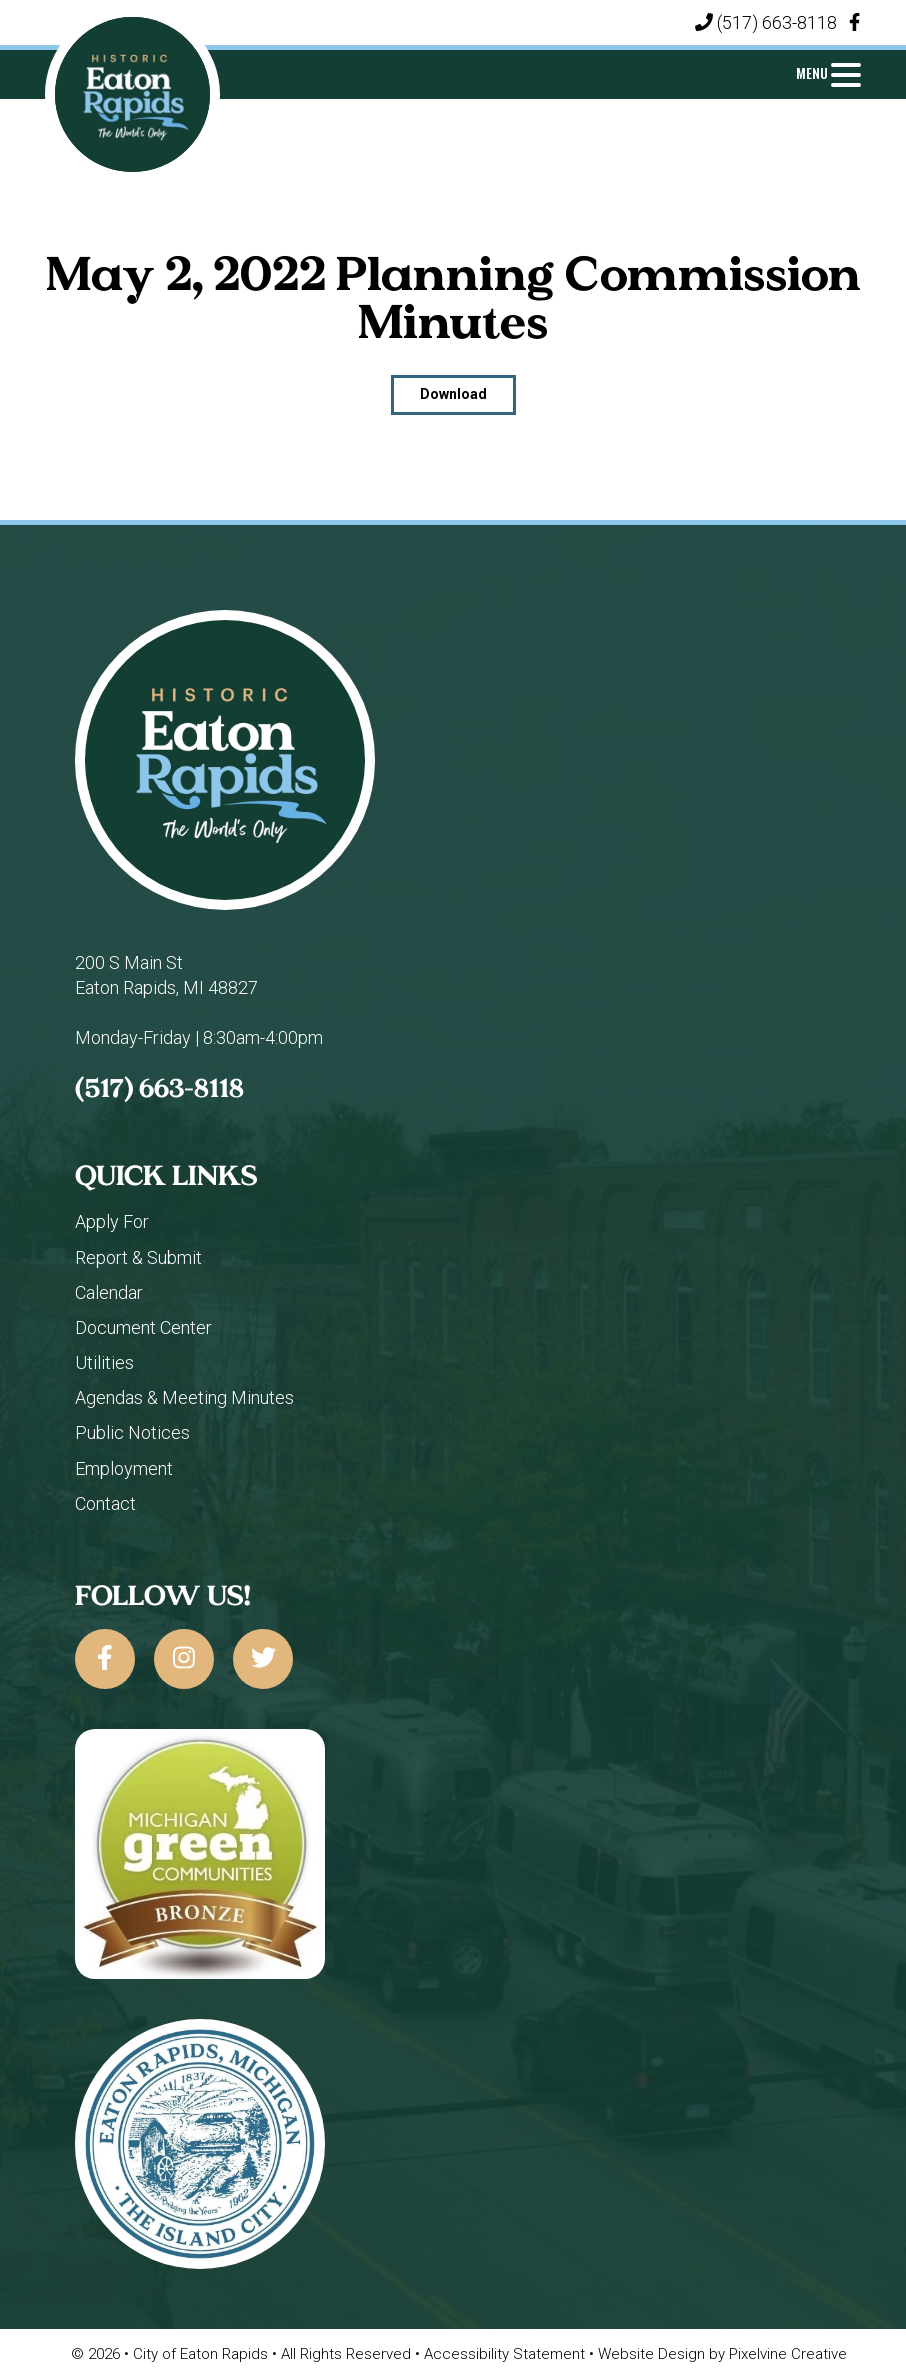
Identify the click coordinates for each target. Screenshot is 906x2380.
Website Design (653, 2354)
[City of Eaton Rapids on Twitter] (263, 1659)
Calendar (109, 1292)
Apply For (112, 1221)
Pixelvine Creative (788, 2354)
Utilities (104, 1362)
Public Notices (132, 1432)
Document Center (143, 1327)
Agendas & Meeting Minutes (184, 1397)
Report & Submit (138, 1257)
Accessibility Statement (506, 2354)
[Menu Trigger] (829, 72)
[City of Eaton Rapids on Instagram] (184, 1659)
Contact (105, 1503)
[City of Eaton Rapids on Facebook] (105, 1659)
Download (453, 394)
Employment (124, 1468)
